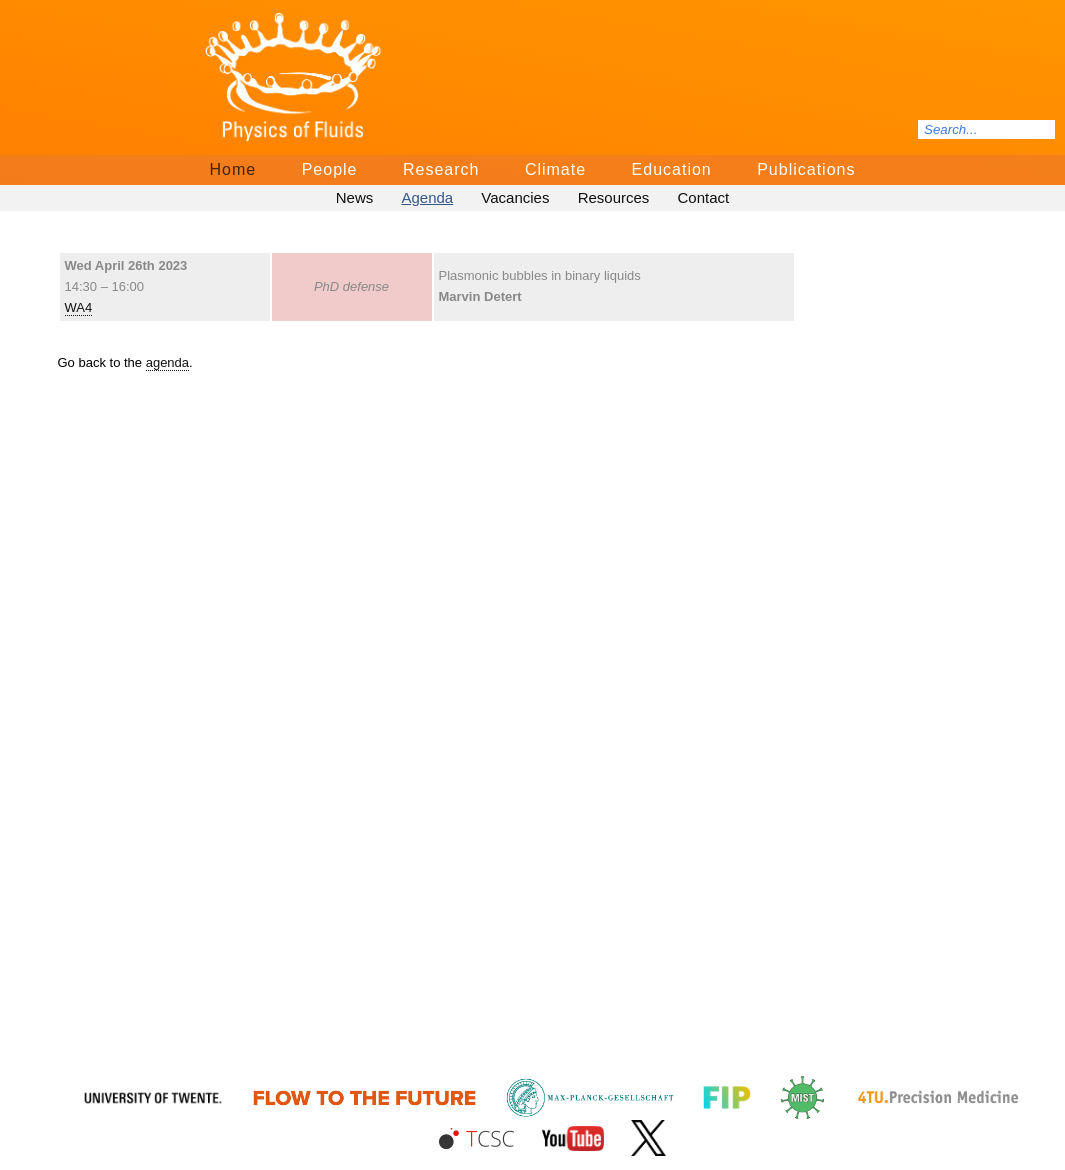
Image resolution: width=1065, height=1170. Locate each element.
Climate (555, 169)
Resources (614, 197)
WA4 (79, 307)
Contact (704, 197)
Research (441, 169)
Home (233, 169)
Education (672, 169)
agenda (167, 362)
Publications (806, 169)
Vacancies (515, 197)
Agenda (427, 197)
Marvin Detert (480, 296)
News (355, 197)
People (330, 169)
